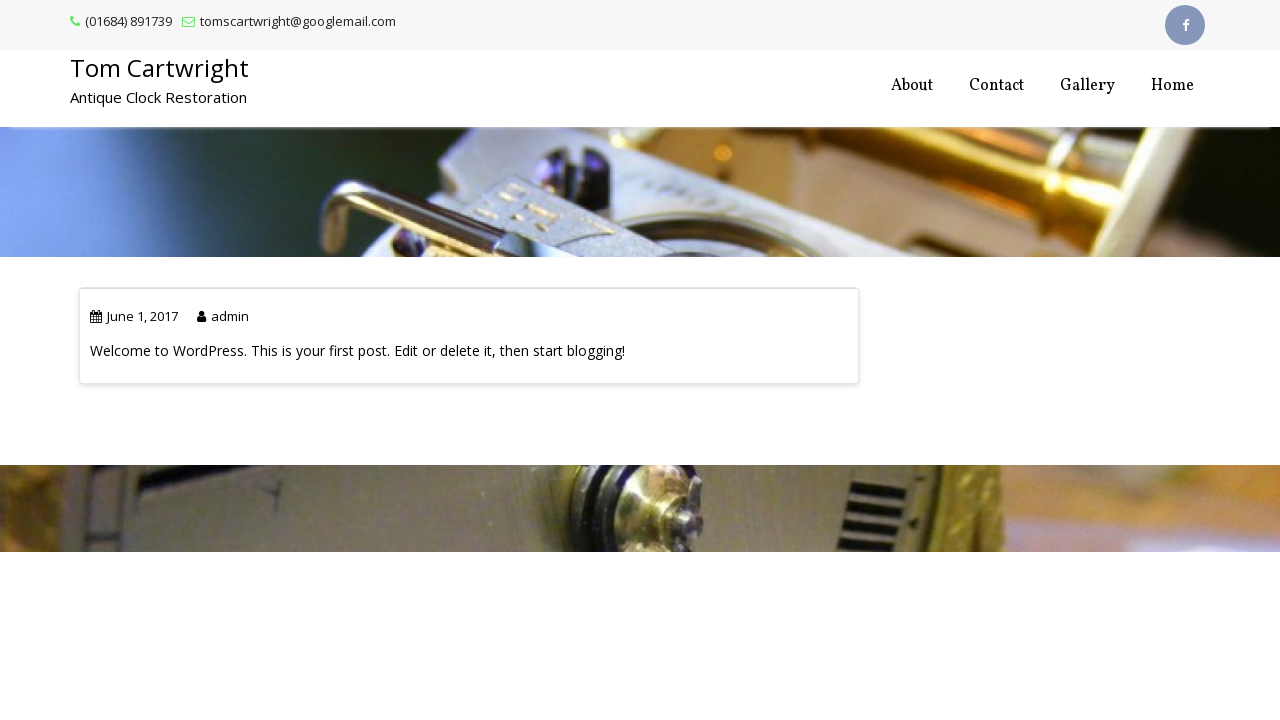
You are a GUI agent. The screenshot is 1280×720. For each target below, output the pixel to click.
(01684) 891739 (121, 21)
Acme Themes (674, 525)
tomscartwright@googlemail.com (289, 21)
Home (1172, 86)
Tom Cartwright (159, 67)
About (912, 86)
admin (223, 316)
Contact (996, 86)
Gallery (1087, 86)
